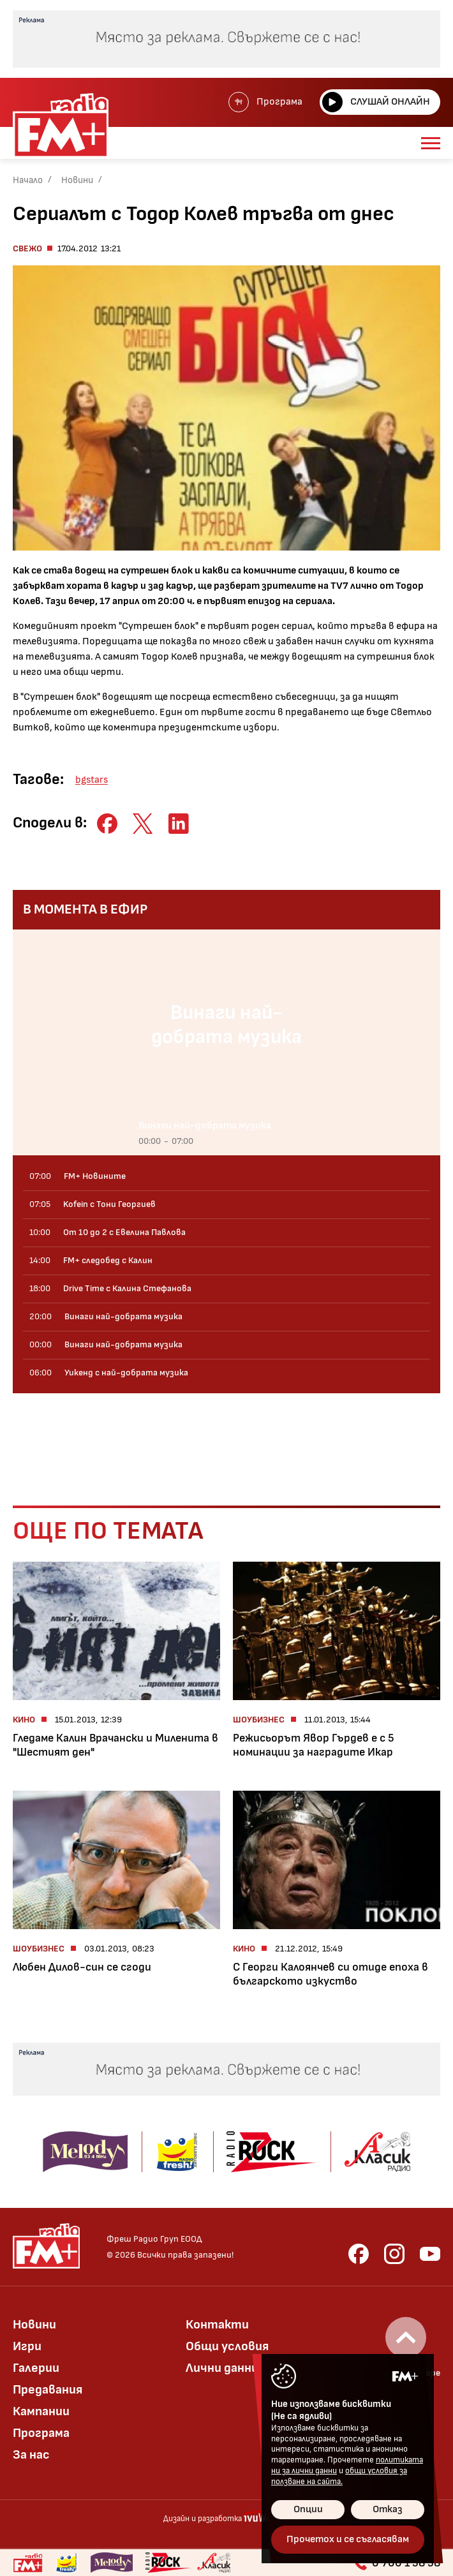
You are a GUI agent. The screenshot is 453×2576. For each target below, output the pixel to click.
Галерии (36, 2368)
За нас (31, 2454)
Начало (28, 180)
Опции (308, 2509)
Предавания (47, 2389)
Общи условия (227, 2346)
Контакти (217, 2324)
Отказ (388, 2509)
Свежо (27, 248)
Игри (27, 2346)
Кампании (41, 2411)
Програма (265, 102)
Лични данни (222, 2368)
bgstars (91, 780)
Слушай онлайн (376, 102)
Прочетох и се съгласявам (347, 2539)
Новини (77, 180)
